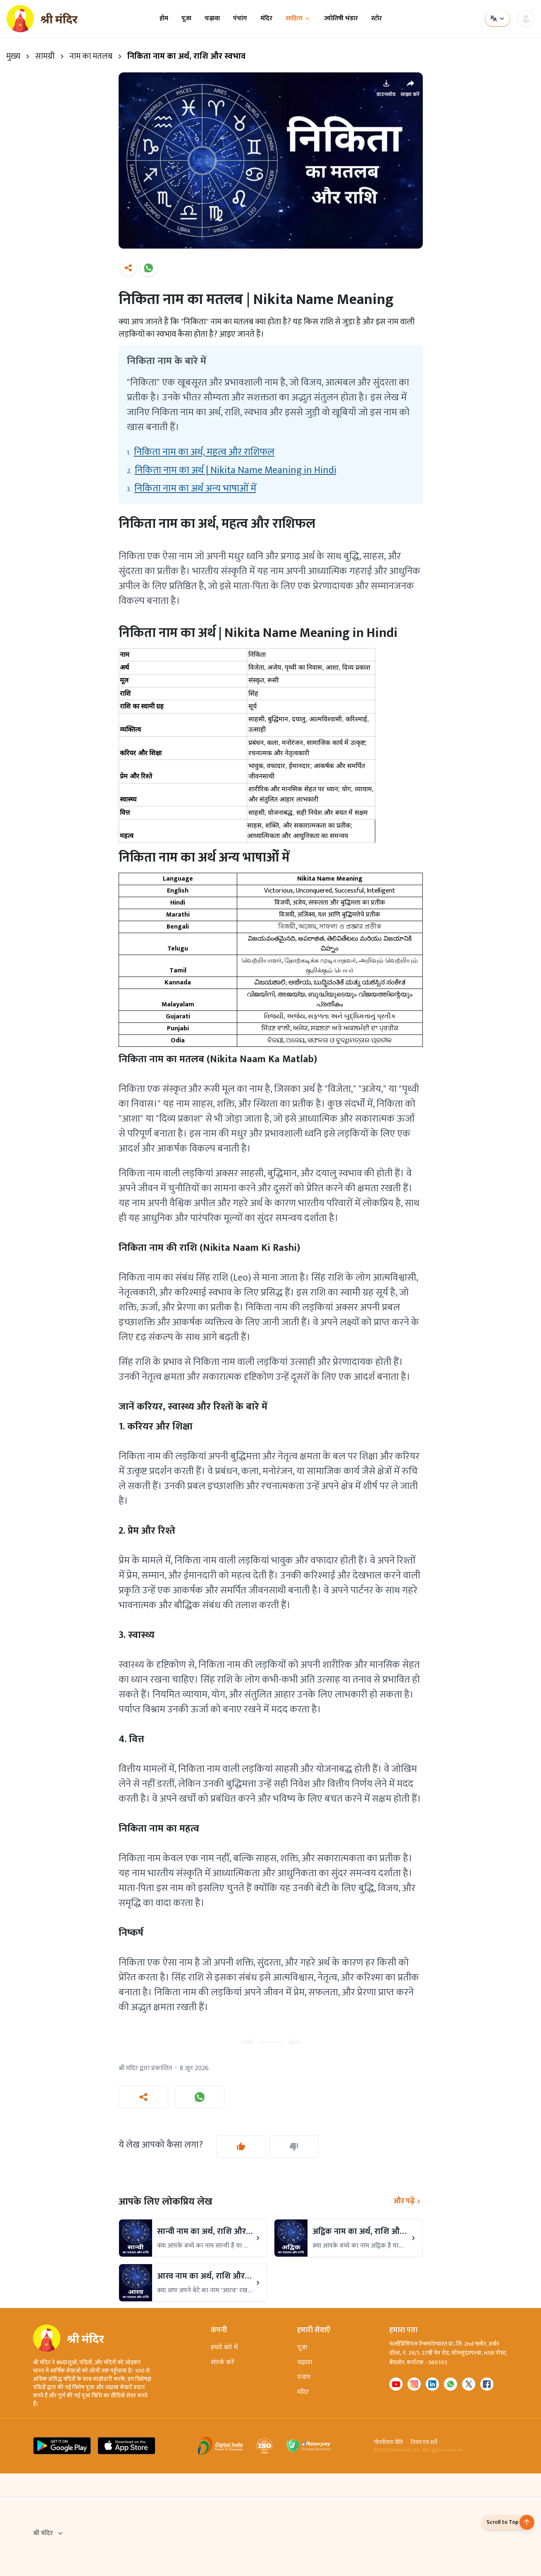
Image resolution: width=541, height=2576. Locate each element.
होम (164, 18)
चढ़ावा (212, 18)
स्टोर (376, 18)
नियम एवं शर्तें (424, 2442)
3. (191, 488)
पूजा (186, 18)
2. (231, 470)
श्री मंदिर (48, 2533)
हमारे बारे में (224, 2347)
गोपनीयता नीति (388, 2442)
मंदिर (266, 18)
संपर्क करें (222, 2362)
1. (200, 452)
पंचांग (240, 18)
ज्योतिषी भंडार (341, 18)
